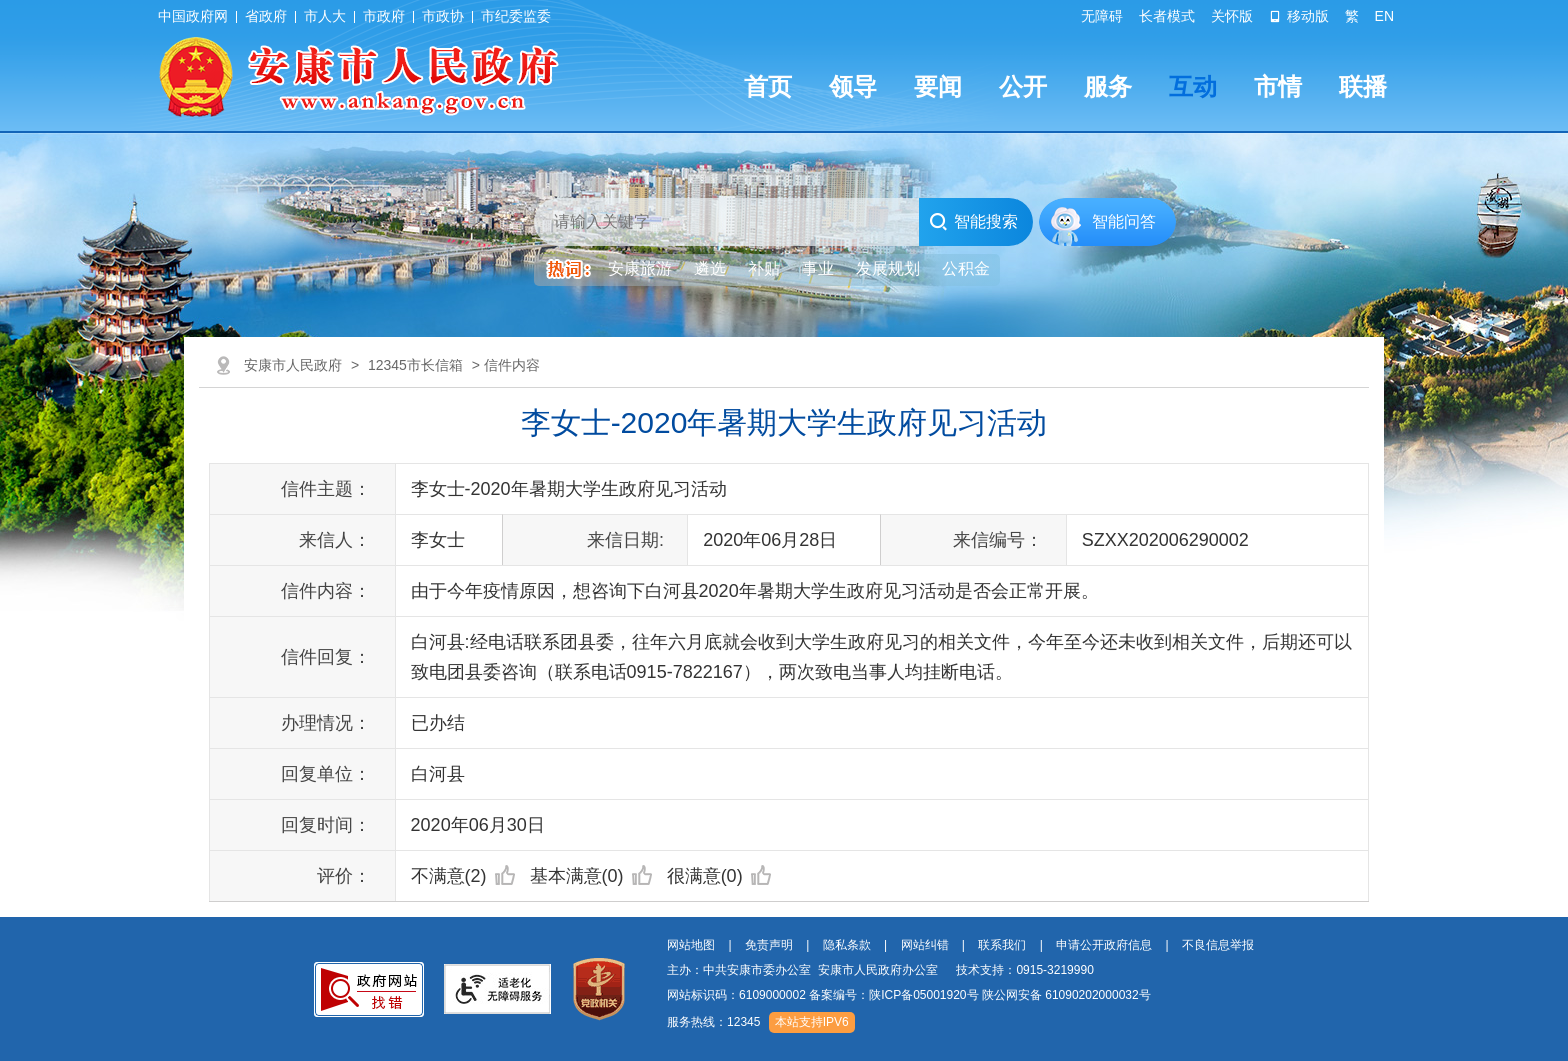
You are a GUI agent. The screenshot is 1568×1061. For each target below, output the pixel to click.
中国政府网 (193, 16)
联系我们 (1002, 945)
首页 (768, 86)
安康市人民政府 (293, 365)
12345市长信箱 (415, 365)
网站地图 (691, 945)
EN (1384, 16)
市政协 (443, 16)
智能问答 (1124, 221)
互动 (1193, 86)
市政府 (384, 16)
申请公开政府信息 (1104, 945)
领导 (853, 86)
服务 (1108, 86)
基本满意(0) (591, 876)
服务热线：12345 (713, 1022)
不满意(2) (463, 876)
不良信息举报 (1218, 945)
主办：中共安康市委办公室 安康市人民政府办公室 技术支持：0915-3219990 (880, 970)
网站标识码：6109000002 (909, 995)
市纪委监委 (516, 16)
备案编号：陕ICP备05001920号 (893, 995)
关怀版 (1232, 16)
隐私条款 (847, 945)
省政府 (266, 16)
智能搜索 (973, 222)
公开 (1023, 86)
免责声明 (769, 945)
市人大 (325, 16)
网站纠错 (925, 945)
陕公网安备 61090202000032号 (1066, 995)
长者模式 (1167, 16)
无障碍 (1102, 16)
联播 (1363, 86)
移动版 (1299, 16)
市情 (1278, 86)
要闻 (938, 86)
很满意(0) (719, 876)
